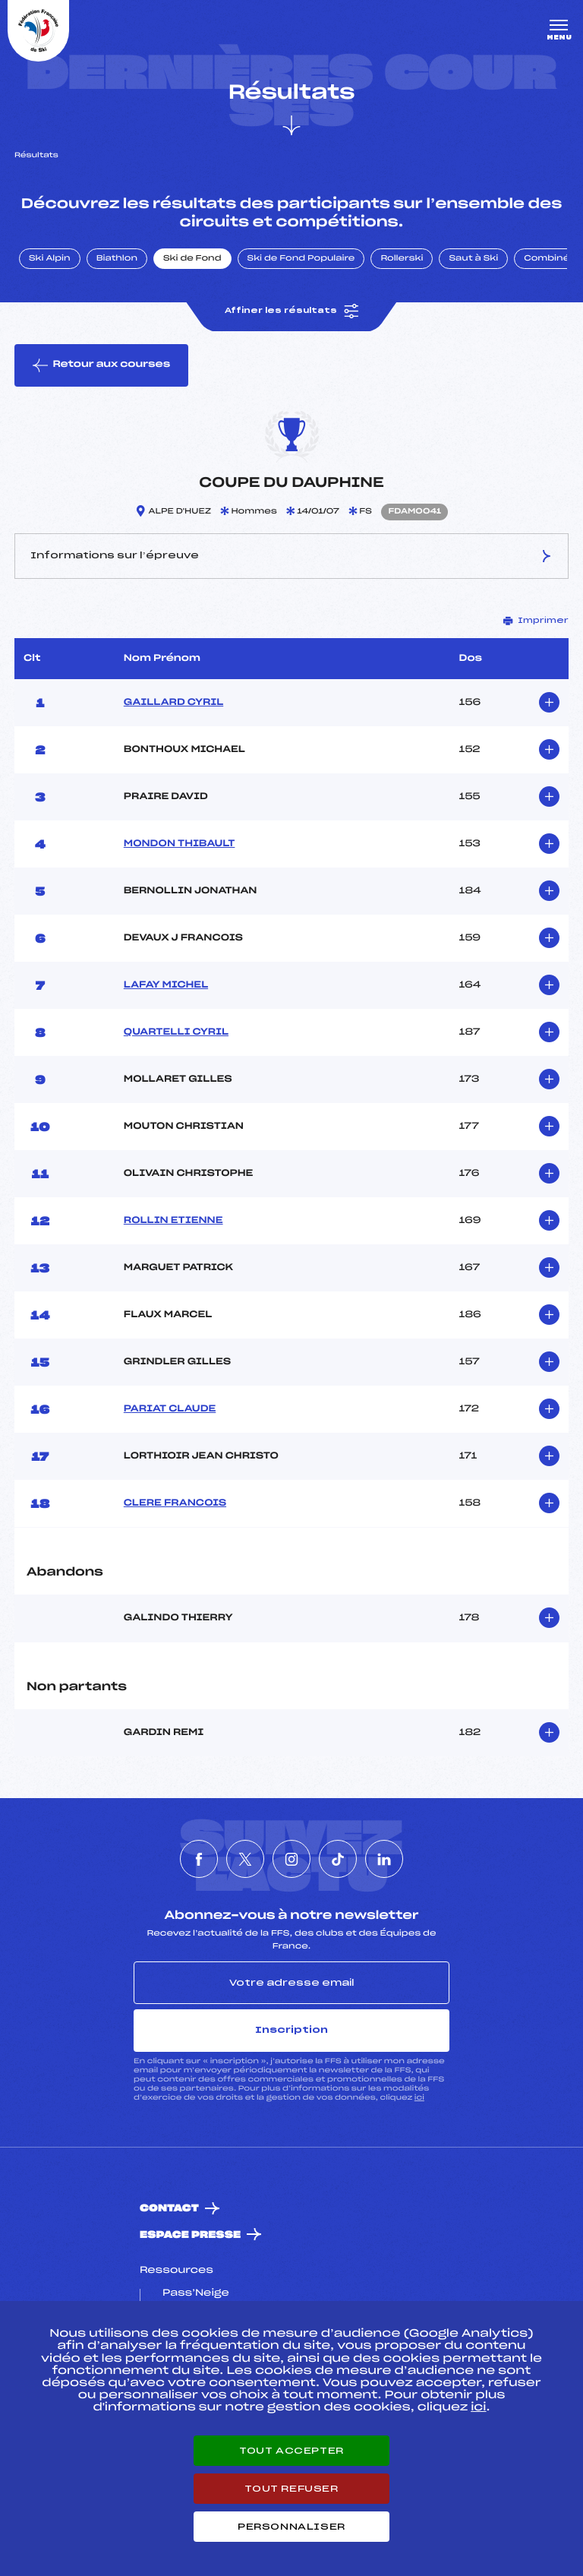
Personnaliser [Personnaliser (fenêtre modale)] (291, 2526)
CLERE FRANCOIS (175, 1503)
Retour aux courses (101, 365)
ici (419, 2097)
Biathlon (116, 259)
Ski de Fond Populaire (301, 259)
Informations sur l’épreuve (292, 556)
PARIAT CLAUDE (170, 1409)
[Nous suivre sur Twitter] (245, 1859)
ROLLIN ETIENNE (173, 1220)
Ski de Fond (192, 259)
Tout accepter (291, 2450)
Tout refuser (291, 2488)
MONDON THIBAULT (179, 844)
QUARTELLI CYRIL (176, 1032)
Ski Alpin (50, 259)
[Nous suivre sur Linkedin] (384, 1859)
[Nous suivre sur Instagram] (291, 1859)
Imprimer (536, 620)
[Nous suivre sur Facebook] (199, 1859)
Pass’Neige (195, 2293)
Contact (169, 2209)
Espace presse (190, 2235)
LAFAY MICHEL (166, 985)
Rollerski (401, 259)
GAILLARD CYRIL (173, 702)
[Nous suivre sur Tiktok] (338, 1859)
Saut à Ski (473, 259)
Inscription (291, 2029)
